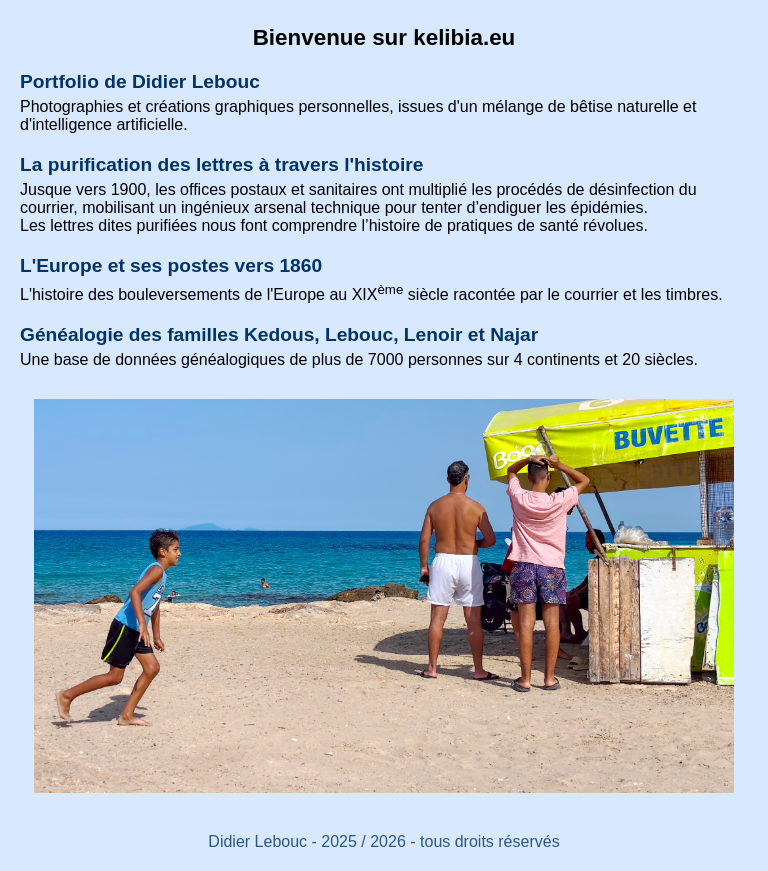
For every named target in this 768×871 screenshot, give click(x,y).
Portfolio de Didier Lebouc (140, 81)
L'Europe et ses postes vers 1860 (171, 265)
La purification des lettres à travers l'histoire (221, 164)
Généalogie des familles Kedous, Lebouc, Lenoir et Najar (279, 334)
